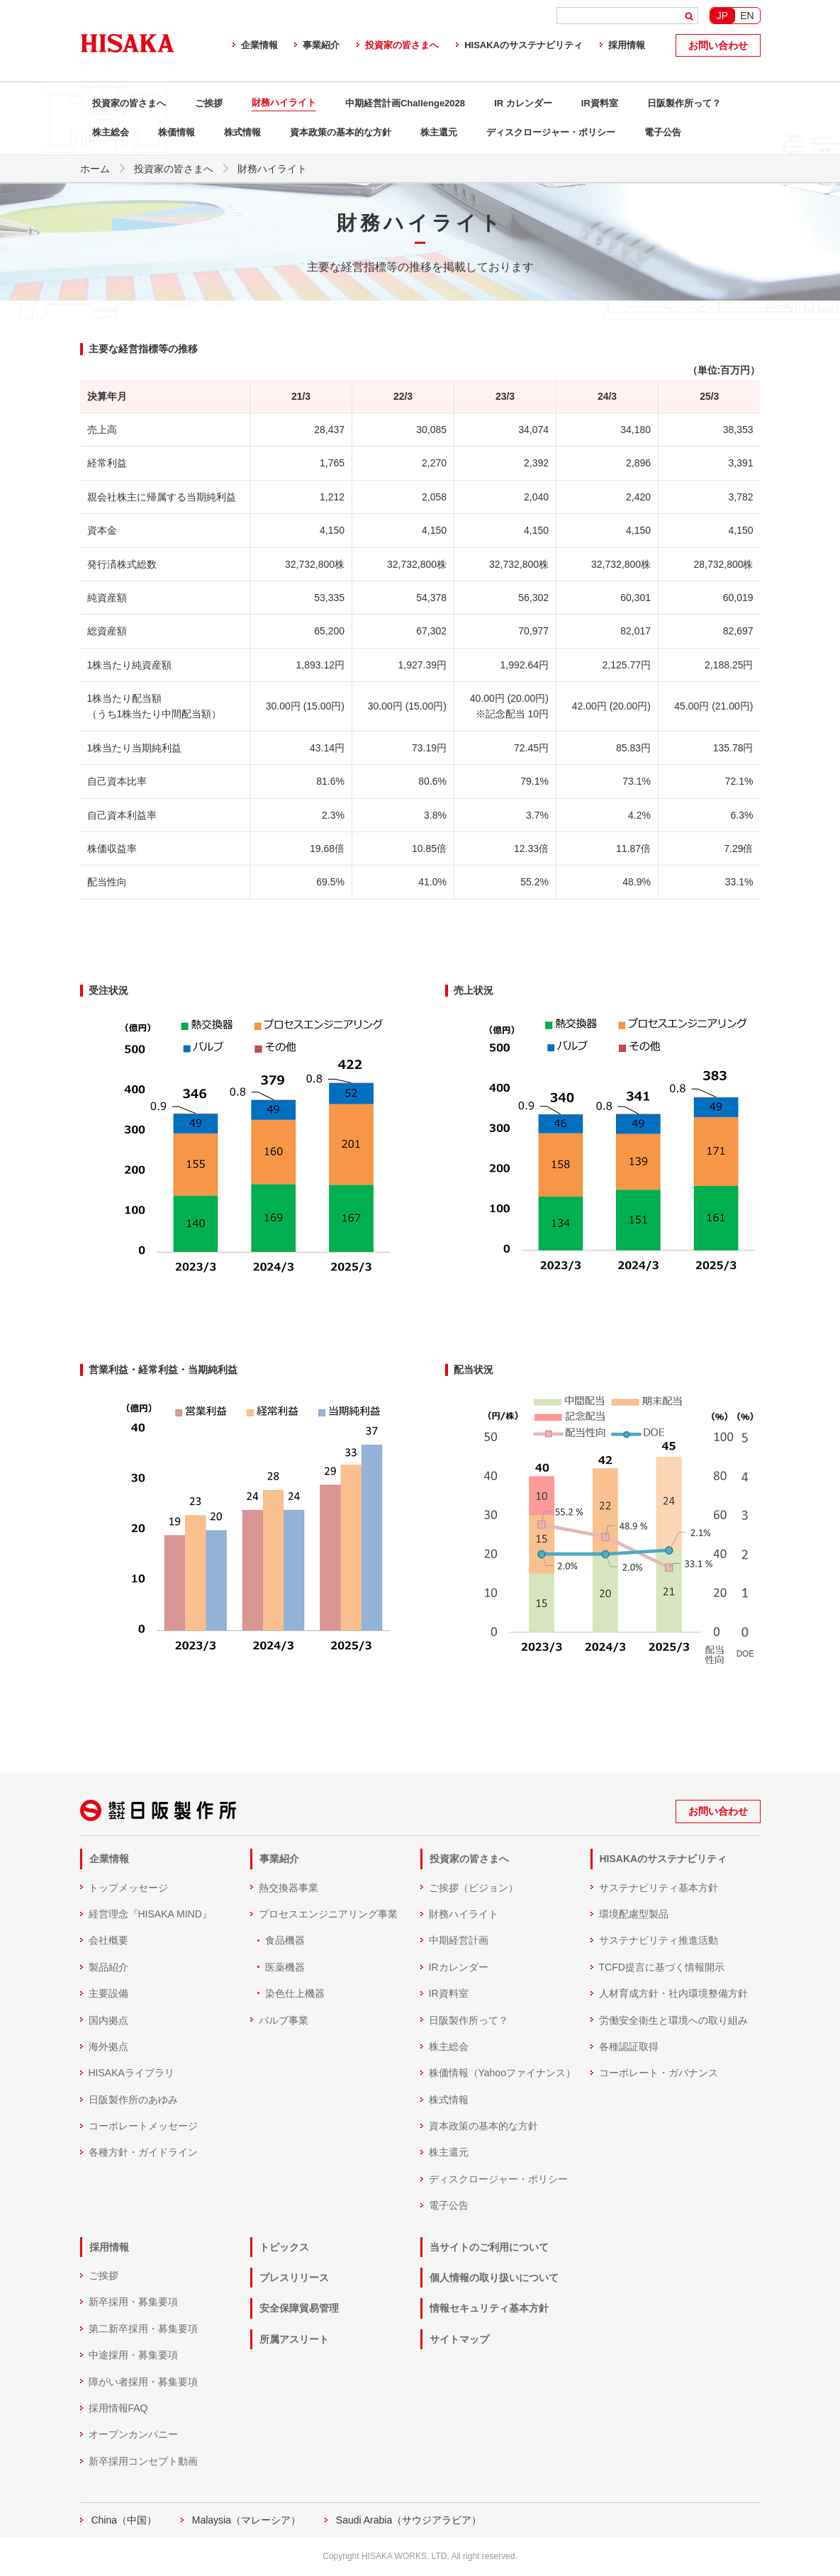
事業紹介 (321, 45)
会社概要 (108, 1940)
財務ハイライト (284, 102)
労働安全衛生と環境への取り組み (673, 2020)
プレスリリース (294, 2277)
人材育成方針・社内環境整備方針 (673, 1993)
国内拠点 (108, 2020)
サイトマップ (459, 2339)
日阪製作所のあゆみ (133, 2099)
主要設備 (108, 1993)
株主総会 (110, 132)
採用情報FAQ (118, 2408)
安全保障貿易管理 (299, 2308)
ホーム (95, 168)
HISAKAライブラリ (131, 2072)
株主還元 (438, 132)
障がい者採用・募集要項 (143, 2381)
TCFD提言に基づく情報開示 (661, 1967)
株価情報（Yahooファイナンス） (502, 2072)
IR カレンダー (523, 103)
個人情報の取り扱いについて (494, 2277)
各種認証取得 (629, 2046)
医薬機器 (285, 1967)
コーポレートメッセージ (143, 2126)
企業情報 (259, 45)
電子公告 (662, 132)
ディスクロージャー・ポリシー (550, 132)
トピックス (284, 2247)
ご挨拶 (209, 103)
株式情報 (242, 132)
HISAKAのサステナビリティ (523, 45)
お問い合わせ (718, 45)
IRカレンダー (458, 1967)
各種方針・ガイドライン (143, 2152)
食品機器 (285, 1940)
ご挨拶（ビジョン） (473, 1887)
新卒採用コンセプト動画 (143, 2461)
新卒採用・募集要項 (133, 2301)
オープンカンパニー (133, 2434)
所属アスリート (294, 2339)
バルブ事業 (283, 2020)
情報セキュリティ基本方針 (489, 2308)
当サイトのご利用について (489, 2247)
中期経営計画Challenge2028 (405, 103)
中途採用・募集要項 (133, 2355)
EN (747, 15)
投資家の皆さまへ (402, 45)
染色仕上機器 (295, 1993)
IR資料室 (599, 103)
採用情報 (626, 45)
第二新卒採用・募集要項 (143, 2328)
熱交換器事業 (288, 1887)
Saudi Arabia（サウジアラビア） (408, 2520)
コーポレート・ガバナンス (658, 2072)
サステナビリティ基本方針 (658, 1887)
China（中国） (124, 2520)
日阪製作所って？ (684, 103)
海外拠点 (108, 2046)
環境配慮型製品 (633, 1914)
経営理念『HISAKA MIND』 (150, 1914)
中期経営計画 (458, 1940)
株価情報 (176, 132)
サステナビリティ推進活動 (658, 1940)
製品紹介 (108, 1967)
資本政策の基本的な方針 (340, 132)
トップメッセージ (128, 1887)
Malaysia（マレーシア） (246, 2520)
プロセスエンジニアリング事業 (328, 1914)
